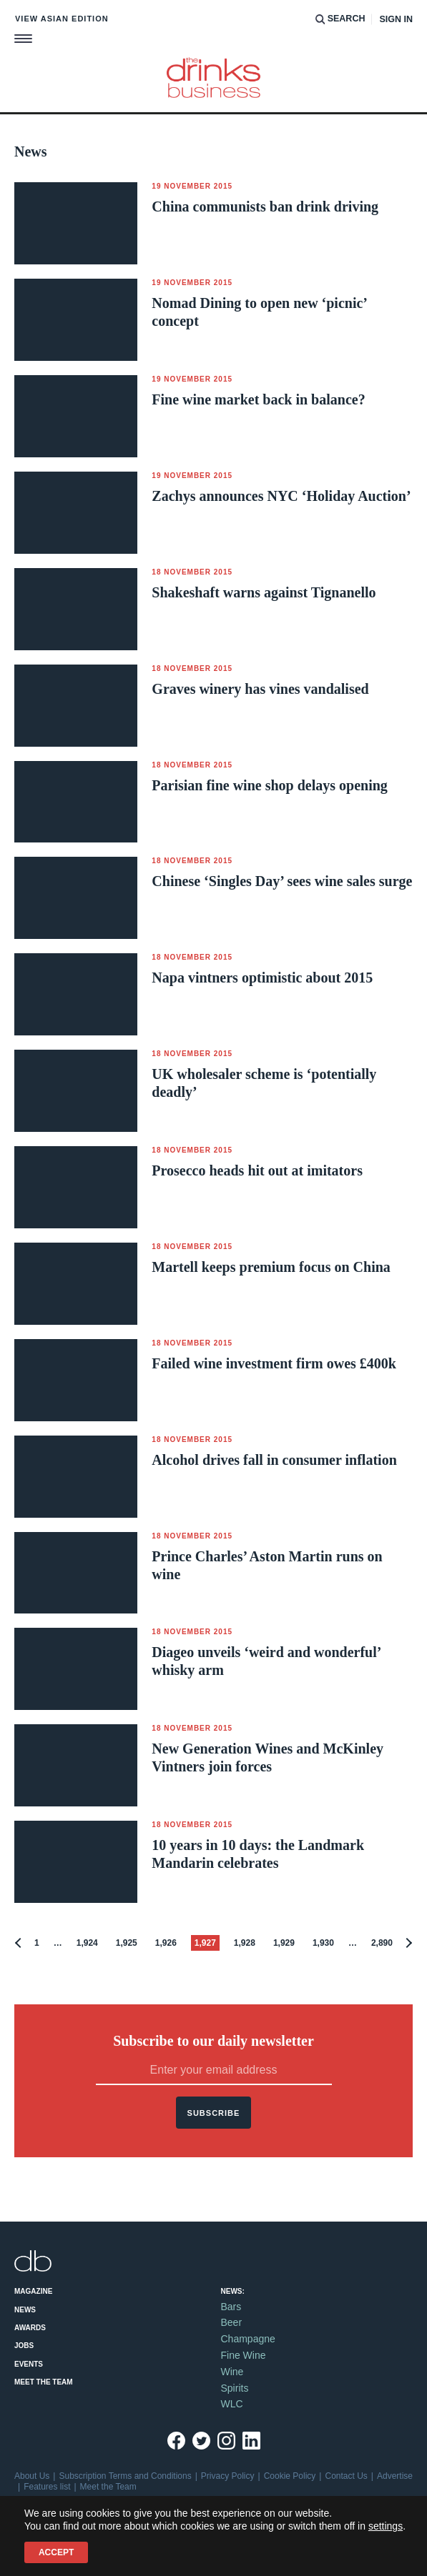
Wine (232, 2371)
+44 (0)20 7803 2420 (106, 2521)
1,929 (284, 1943)
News (25, 2310)
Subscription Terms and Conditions (125, 2476)
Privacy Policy (228, 2476)
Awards (30, 2328)
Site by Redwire (44, 2542)
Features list (47, 2487)
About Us (31, 2476)
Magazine (33, 2291)
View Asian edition (62, 18)
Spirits (235, 2388)
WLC (232, 2404)
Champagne (248, 2338)
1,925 (126, 1943)
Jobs (24, 2345)
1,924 (87, 1943)
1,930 (323, 1943)
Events (28, 2364)
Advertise (395, 2476)
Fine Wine (243, 2355)
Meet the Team (43, 2382)
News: (233, 2291)
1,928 (244, 1943)
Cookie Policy (290, 2476)
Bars (231, 2306)
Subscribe (213, 2113)
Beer (231, 2322)
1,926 (166, 1943)
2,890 (382, 1943)
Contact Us (346, 2476)
